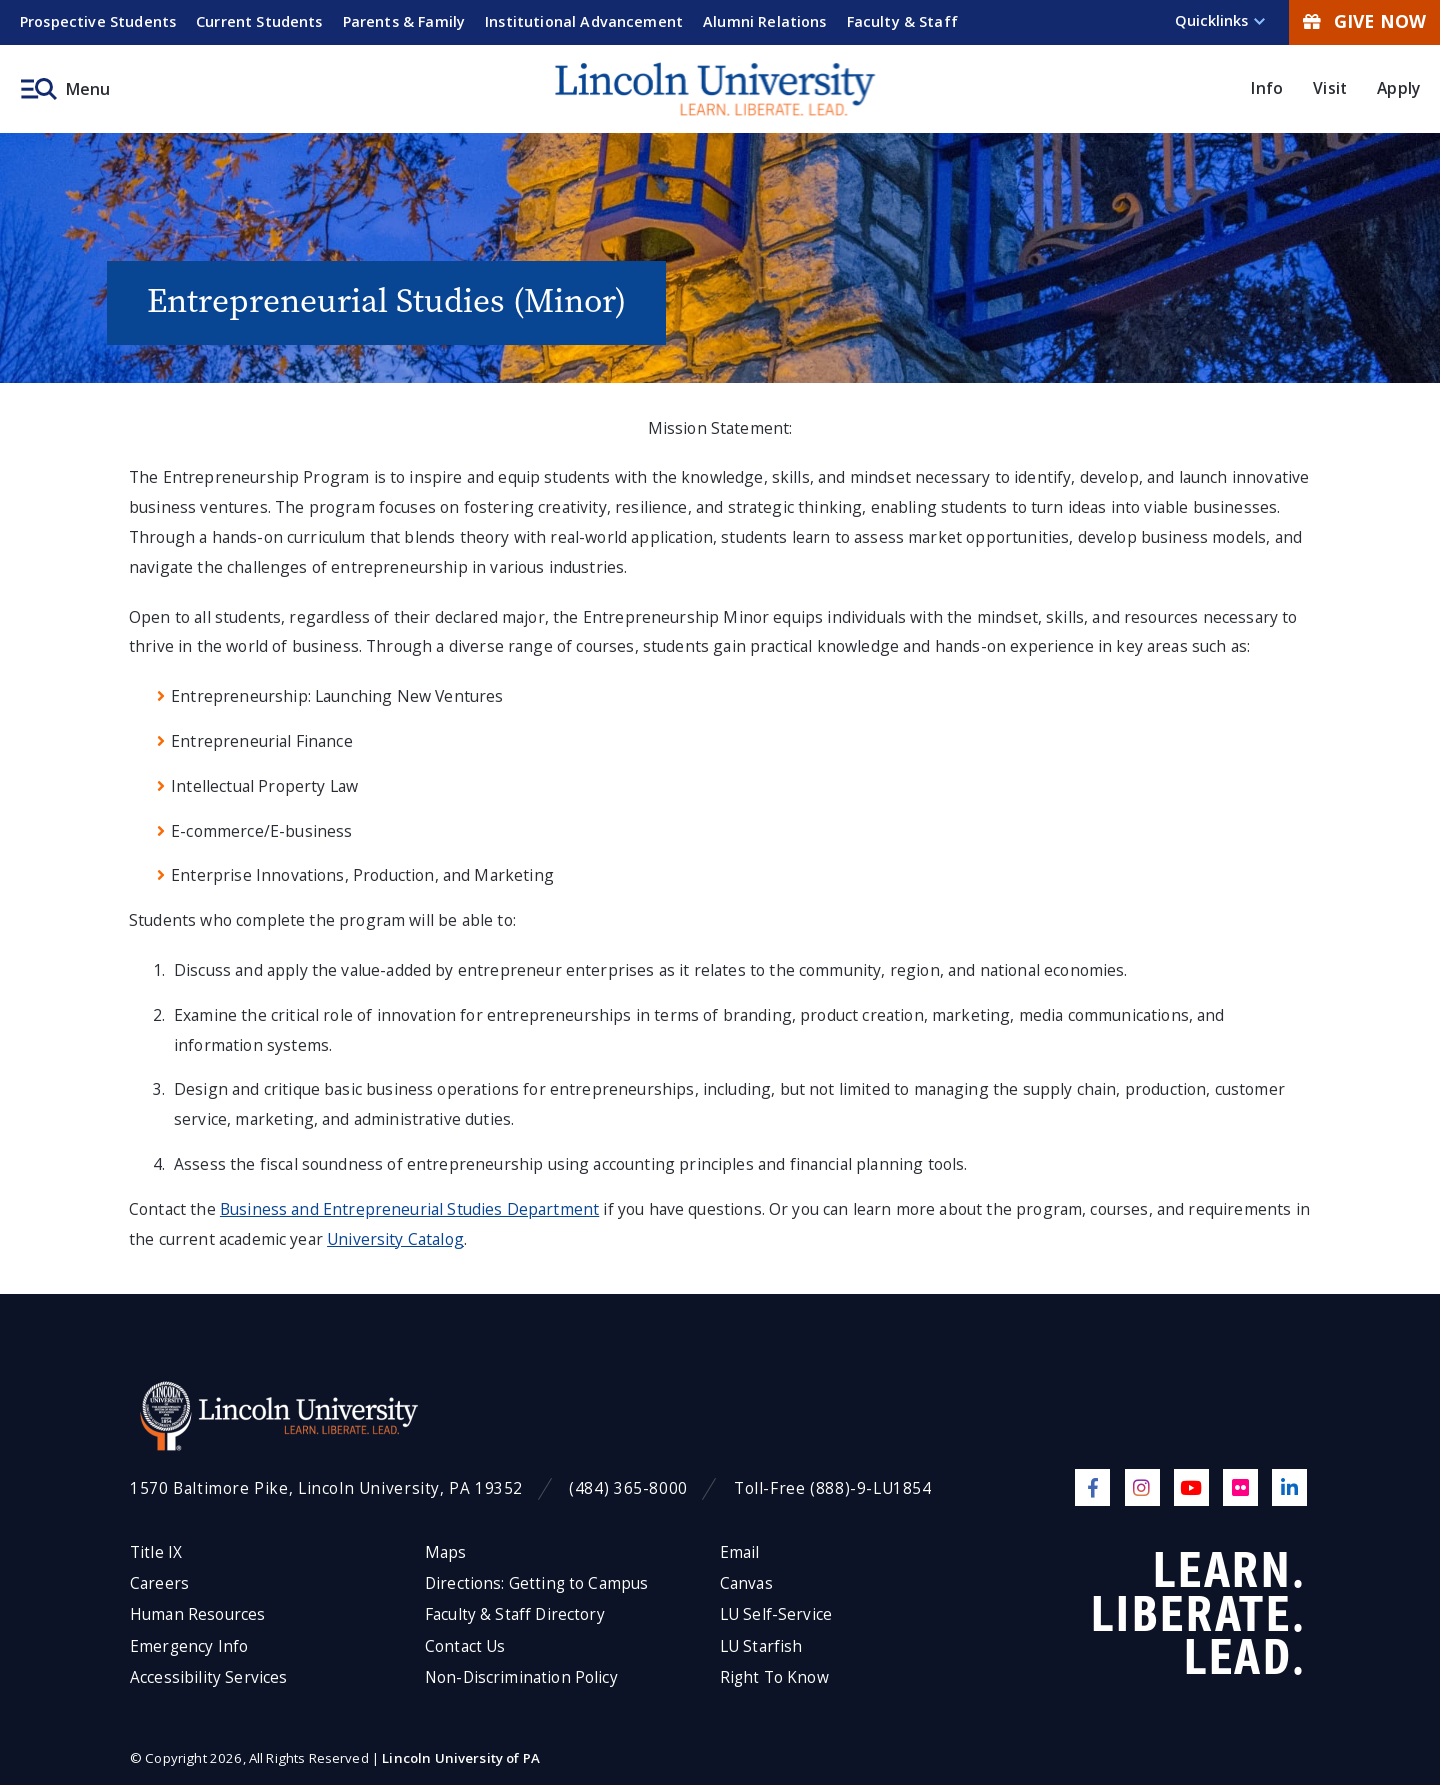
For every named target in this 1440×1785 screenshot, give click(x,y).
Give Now (1364, 21)
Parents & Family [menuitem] (404, 21)
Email (740, 1552)
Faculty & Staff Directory (515, 1614)
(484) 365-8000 (628, 1488)
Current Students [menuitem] (259, 21)
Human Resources (197, 1614)
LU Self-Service (776, 1614)
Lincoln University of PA (461, 1758)
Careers (159, 1583)
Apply (1398, 88)
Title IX (156, 1552)
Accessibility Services (208, 1677)
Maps (446, 1552)
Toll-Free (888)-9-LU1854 (833, 1488)
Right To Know (774, 1677)
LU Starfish (761, 1646)
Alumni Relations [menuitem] (765, 21)
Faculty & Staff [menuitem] (902, 21)
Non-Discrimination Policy (521, 1677)
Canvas (746, 1583)
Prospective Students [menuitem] (98, 21)
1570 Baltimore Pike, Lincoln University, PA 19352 (326, 1488)
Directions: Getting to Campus (537, 1583)
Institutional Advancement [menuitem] (584, 21)
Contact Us (465, 1646)
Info (1267, 88)
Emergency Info (189, 1646)
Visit (1330, 88)
